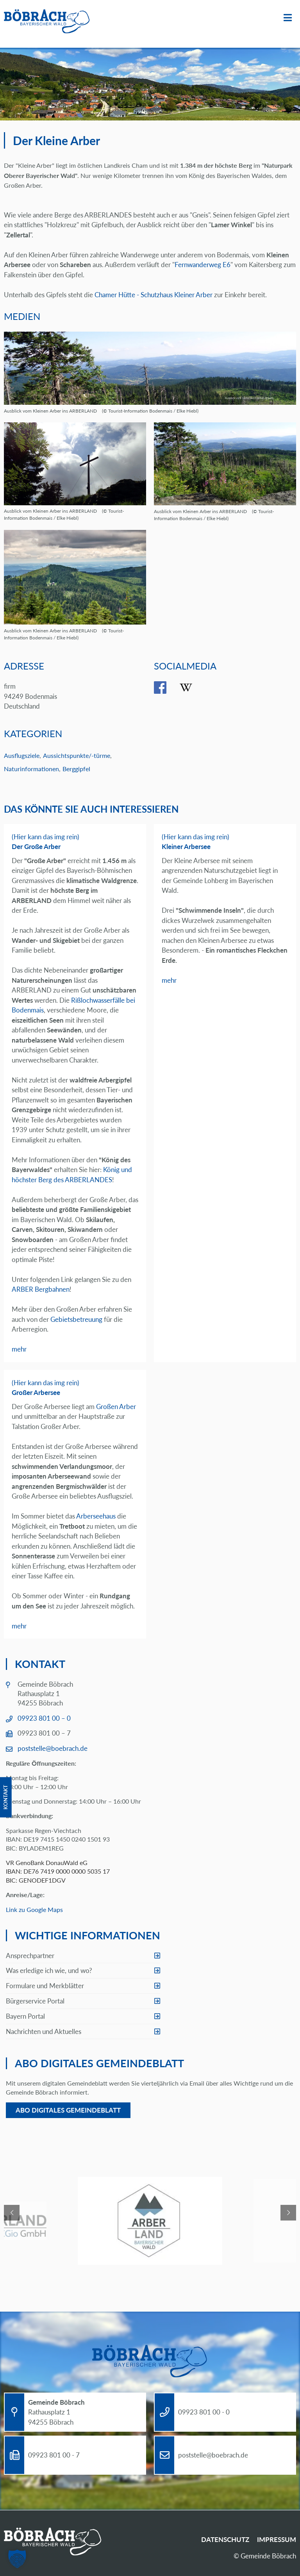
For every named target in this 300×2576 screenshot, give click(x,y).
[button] (17, 2559)
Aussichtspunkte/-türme (76, 755)
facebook (166, 687)
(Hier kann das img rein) (45, 837)
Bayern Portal (25, 2016)
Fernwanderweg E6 (202, 264)
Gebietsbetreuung (76, 1319)
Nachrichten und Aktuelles (43, 2031)
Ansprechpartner (30, 1955)
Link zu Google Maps (34, 1909)
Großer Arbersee (36, 1392)
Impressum (276, 2539)
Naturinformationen (31, 768)
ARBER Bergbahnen (41, 1289)
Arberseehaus (96, 1516)
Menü (287, 17)
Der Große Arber (36, 846)
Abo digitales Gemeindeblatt (68, 2110)
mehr (19, 1349)
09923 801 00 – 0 (44, 1718)
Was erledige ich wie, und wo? (49, 1970)
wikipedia (192, 687)
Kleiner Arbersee (186, 846)
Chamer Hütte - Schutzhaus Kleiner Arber (153, 295)
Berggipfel (76, 768)
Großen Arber (116, 1406)
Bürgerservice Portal (35, 2001)
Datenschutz (225, 2539)
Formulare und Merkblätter (45, 1986)
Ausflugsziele (21, 755)
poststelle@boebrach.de (53, 1748)
